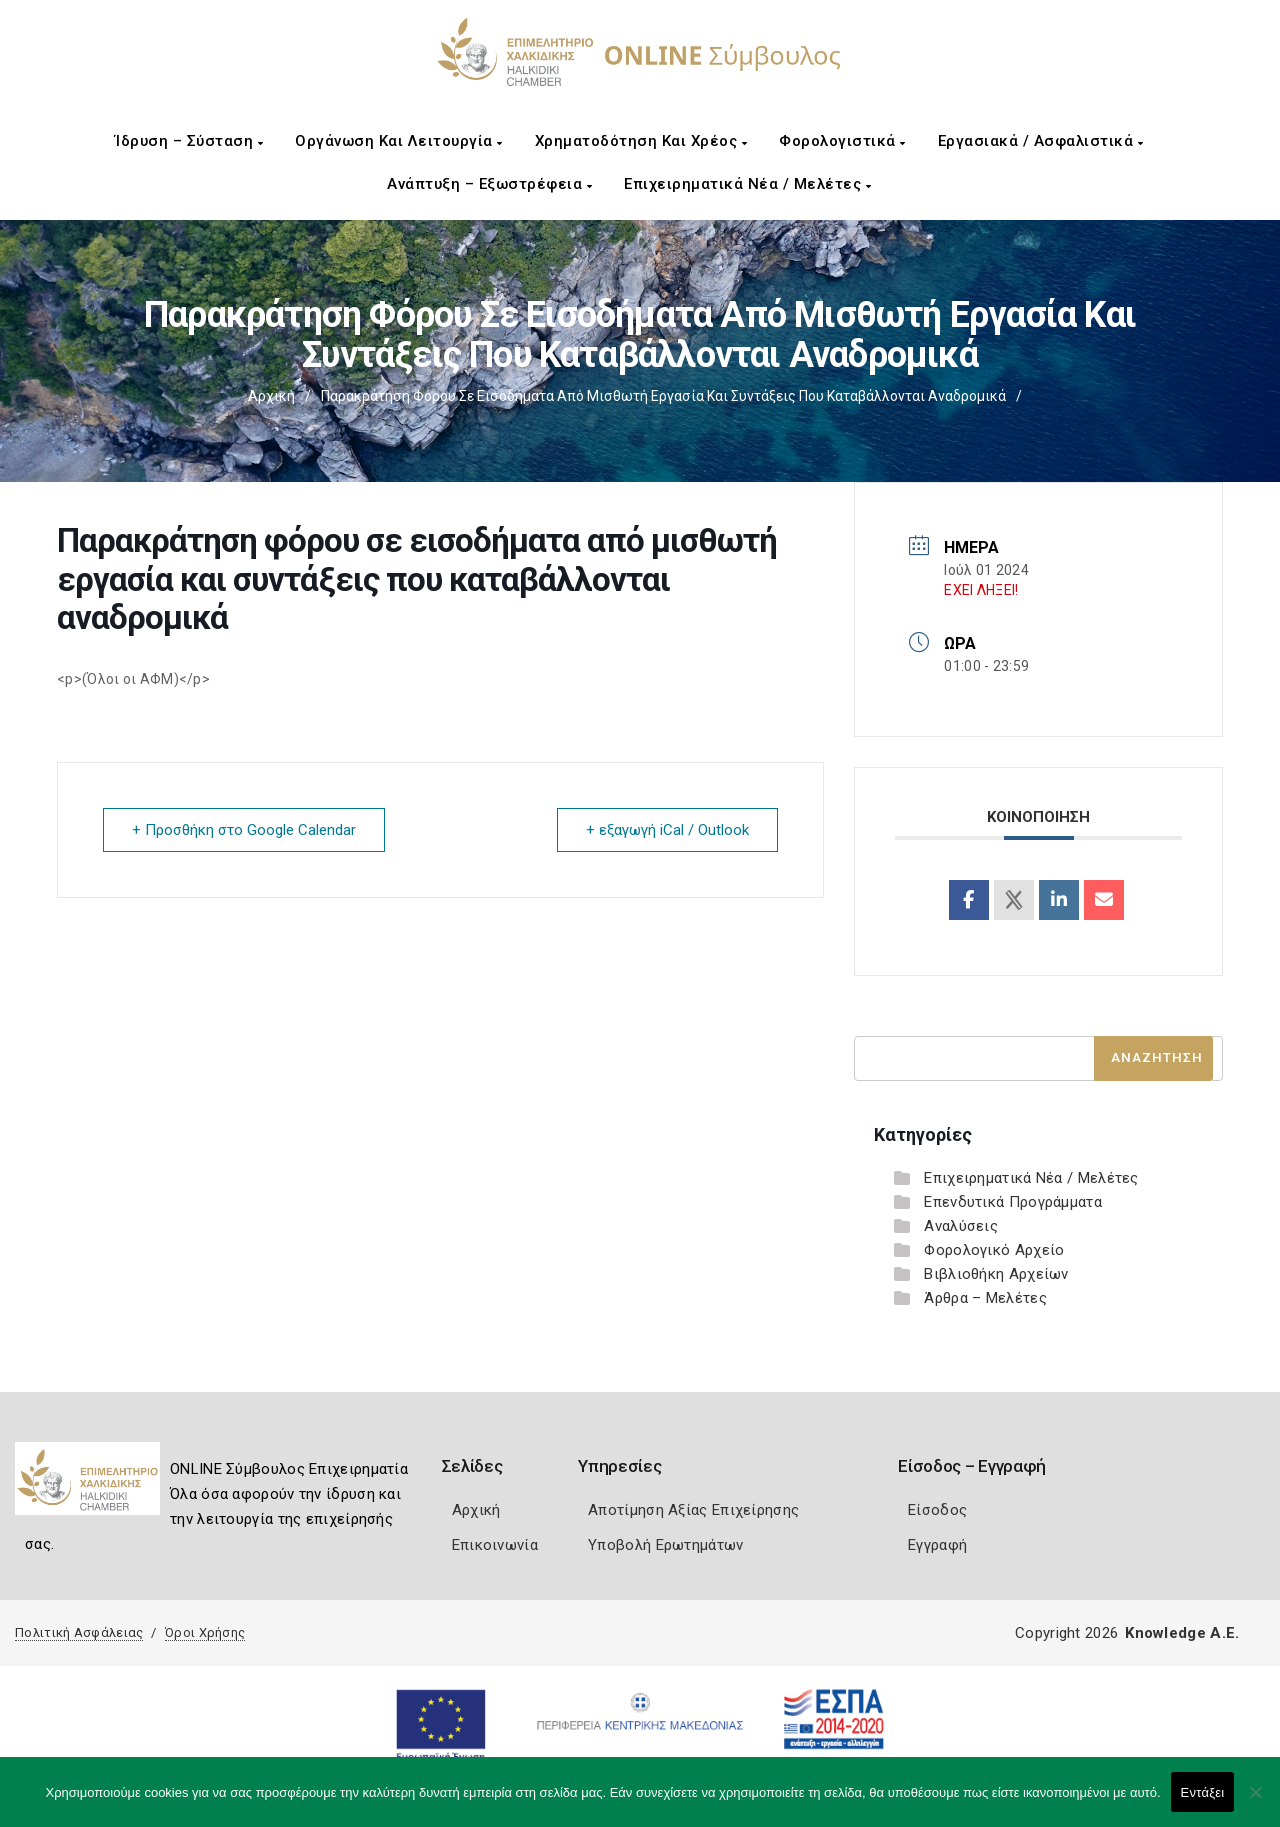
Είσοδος (937, 1510)
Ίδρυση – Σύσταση (189, 141)
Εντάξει (1203, 1792)
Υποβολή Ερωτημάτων (665, 1545)
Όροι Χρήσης (205, 1632)
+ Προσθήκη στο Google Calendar (244, 830)
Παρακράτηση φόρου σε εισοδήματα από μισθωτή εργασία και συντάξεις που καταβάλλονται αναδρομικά (663, 396)
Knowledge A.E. (1182, 1633)
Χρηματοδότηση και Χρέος (641, 141)
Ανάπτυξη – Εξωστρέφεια (489, 184)
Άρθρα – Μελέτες (985, 1298)
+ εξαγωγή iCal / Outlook (667, 830)
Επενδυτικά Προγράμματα (1013, 1202)
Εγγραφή (937, 1545)
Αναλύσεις (961, 1226)
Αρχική (271, 396)
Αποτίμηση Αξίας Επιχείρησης (693, 1510)
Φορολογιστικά (842, 141)
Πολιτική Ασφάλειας (79, 1632)
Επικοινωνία (495, 1545)
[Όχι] (1255, 1802)
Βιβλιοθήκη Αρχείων (996, 1274)
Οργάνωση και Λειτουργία (399, 141)
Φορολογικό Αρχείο (994, 1250)
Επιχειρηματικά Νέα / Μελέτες (747, 184)
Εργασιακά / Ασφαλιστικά (1041, 141)
